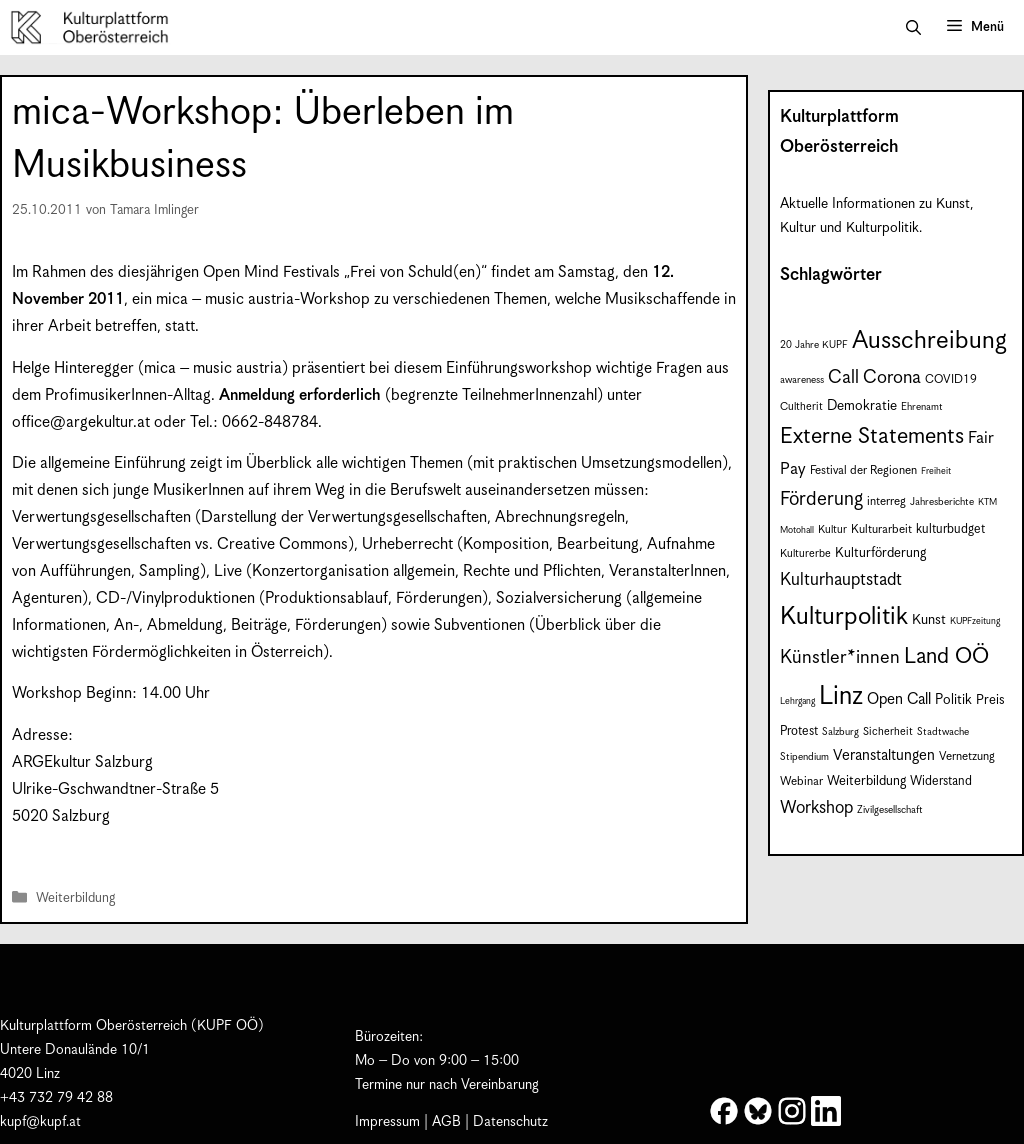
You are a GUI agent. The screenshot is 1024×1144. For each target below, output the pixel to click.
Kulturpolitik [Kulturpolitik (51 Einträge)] (844, 617)
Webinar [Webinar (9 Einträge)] (801, 781)
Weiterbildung (75, 899)
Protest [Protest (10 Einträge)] (799, 731)
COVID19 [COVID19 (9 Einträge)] (951, 379)
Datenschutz (510, 1122)
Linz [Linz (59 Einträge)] (841, 696)
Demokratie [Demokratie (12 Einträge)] (862, 406)
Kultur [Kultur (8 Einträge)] (832, 529)
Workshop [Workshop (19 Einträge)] (816, 808)
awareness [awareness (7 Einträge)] (802, 380)
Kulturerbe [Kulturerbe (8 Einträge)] (805, 553)
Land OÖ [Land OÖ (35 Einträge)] (946, 656)
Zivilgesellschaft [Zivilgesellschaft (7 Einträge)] (890, 810)
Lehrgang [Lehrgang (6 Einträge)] (797, 701)
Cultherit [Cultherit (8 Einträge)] (801, 406)
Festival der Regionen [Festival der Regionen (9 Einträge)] (863, 470)
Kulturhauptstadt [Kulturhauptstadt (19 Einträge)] (841, 580)
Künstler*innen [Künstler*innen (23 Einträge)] (840, 657)
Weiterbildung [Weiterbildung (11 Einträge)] (866, 781)
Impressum (387, 1122)
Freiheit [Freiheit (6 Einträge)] (936, 471)
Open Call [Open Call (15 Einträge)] (899, 699)
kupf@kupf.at (40, 1122)
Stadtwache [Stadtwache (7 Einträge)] (943, 732)
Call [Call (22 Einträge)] (843, 377)
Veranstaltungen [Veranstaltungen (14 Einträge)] (884, 755)
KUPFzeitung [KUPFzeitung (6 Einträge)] (975, 621)
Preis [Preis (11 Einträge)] (990, 700)
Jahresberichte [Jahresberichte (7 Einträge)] (942, 502)
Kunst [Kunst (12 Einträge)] (929, 620)
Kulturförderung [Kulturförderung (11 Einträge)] (880, 553)
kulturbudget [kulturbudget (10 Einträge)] (950, 529)
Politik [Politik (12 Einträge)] (953, 700)
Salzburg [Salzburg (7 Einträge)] (840, 732)
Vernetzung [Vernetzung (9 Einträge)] (967, 756)
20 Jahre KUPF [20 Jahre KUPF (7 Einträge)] (814, 345)
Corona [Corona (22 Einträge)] (892, 377)
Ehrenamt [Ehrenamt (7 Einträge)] (922, 407)
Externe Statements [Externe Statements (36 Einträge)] (872, 436)
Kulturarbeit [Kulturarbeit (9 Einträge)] (881, 529)
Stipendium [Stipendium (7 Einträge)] (804, 757)
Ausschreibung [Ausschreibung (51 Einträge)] (929, 341)
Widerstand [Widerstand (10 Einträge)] (941, 781)
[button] (913, 28)
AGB (446, 1122)
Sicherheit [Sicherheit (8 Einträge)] (888, 731)
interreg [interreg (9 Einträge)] (886, 501)
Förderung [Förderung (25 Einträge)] (821, 499)
